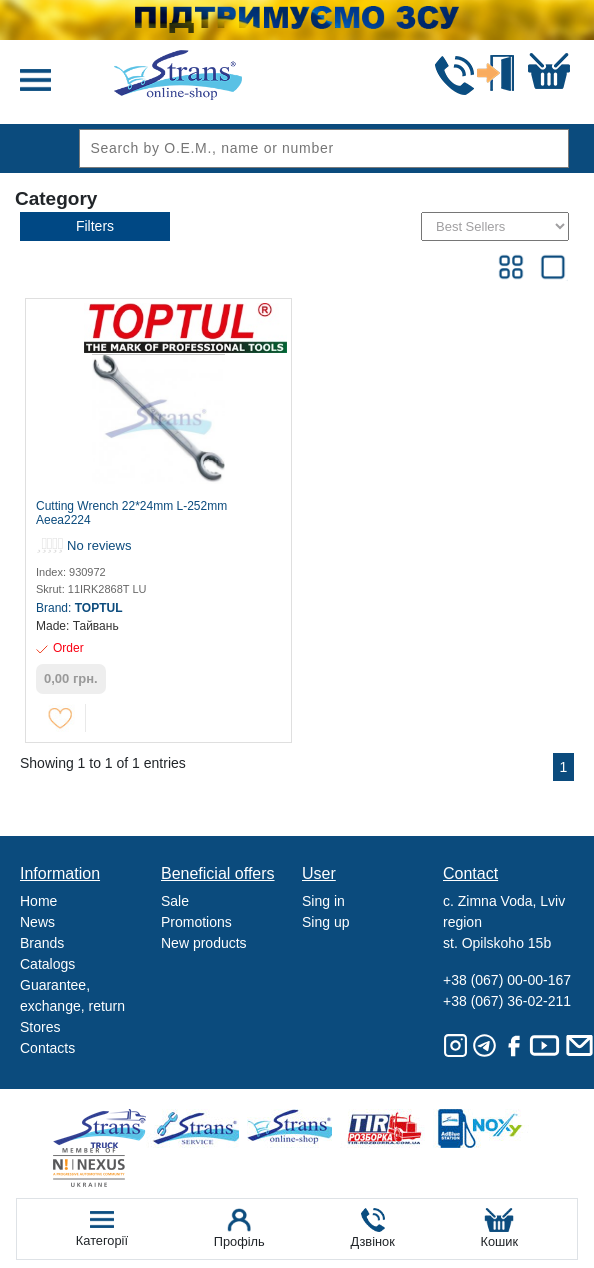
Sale (175, 901)
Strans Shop (292, 1128)
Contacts (47, 1048)
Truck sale (106, 1128)
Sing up (325, 922)
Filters (95, 226)
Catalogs (47, 964)
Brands (42, 943)
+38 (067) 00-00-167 (507, 980)
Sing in (323, 901)
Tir (385, 1128)
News (37, 922)
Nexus (106, 1167)
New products (204, 943)
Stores (40, 1027)
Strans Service (199, 1128)
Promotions (196, 922)
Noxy (478, 1128)
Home (38, 901)
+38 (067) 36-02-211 (507, 1001)
